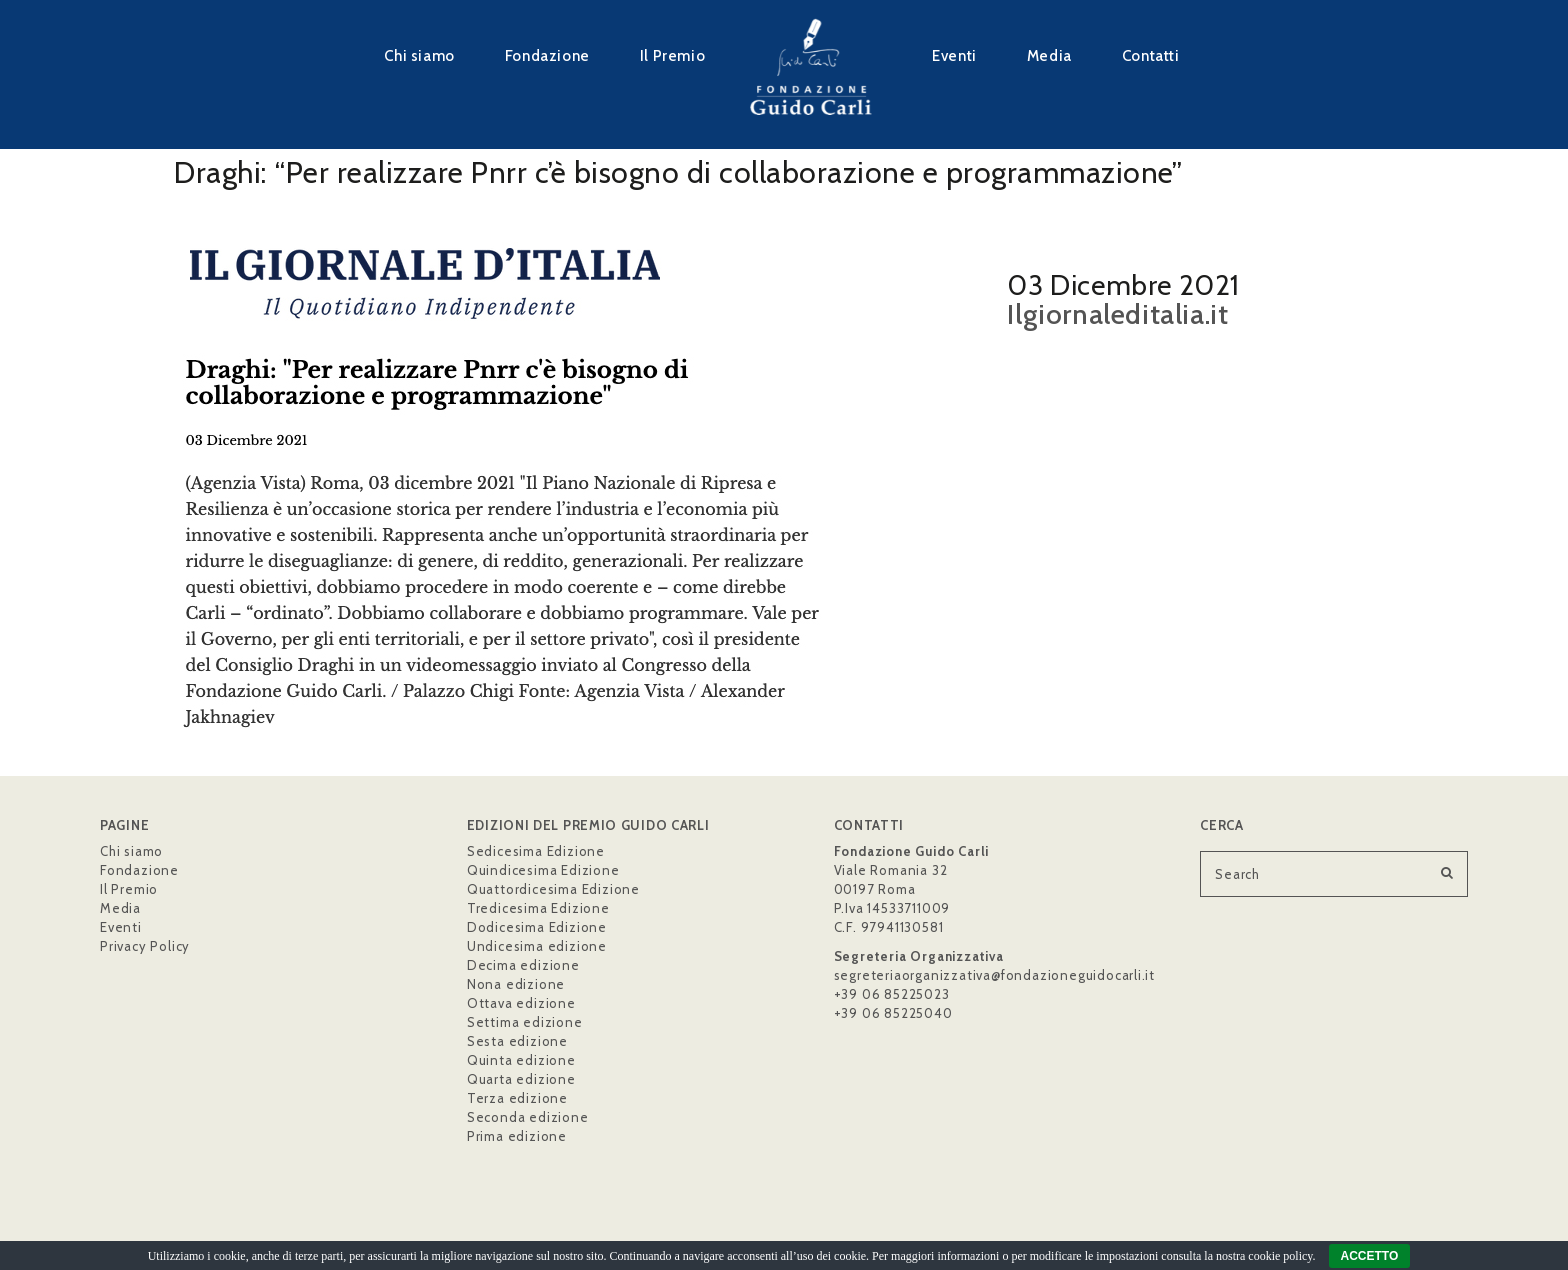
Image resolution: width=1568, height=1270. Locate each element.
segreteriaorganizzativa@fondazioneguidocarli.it (995, 975)
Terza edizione (517, 1098)
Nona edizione (516, 984)
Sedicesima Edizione (536, 851)
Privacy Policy (145, 946)
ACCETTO (1370, 1256)
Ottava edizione (521, 1003)
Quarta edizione (521, 1079)
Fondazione (547, 55)
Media (1049, 55)
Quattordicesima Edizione (553, 889)
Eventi (954, 55)
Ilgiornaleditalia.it (1117, 314)
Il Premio (672, 55)
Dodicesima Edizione (537, 927)
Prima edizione (517, 1136)
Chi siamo (419, 55)
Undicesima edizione (537, 946)
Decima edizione (523, 965)
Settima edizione (525, 1022)
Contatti (1151, 55)
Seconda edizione (528, 1117)
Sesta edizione (517, 1041)
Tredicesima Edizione (538, 908)
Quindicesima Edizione (543, 870)
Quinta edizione (521, 1060)
